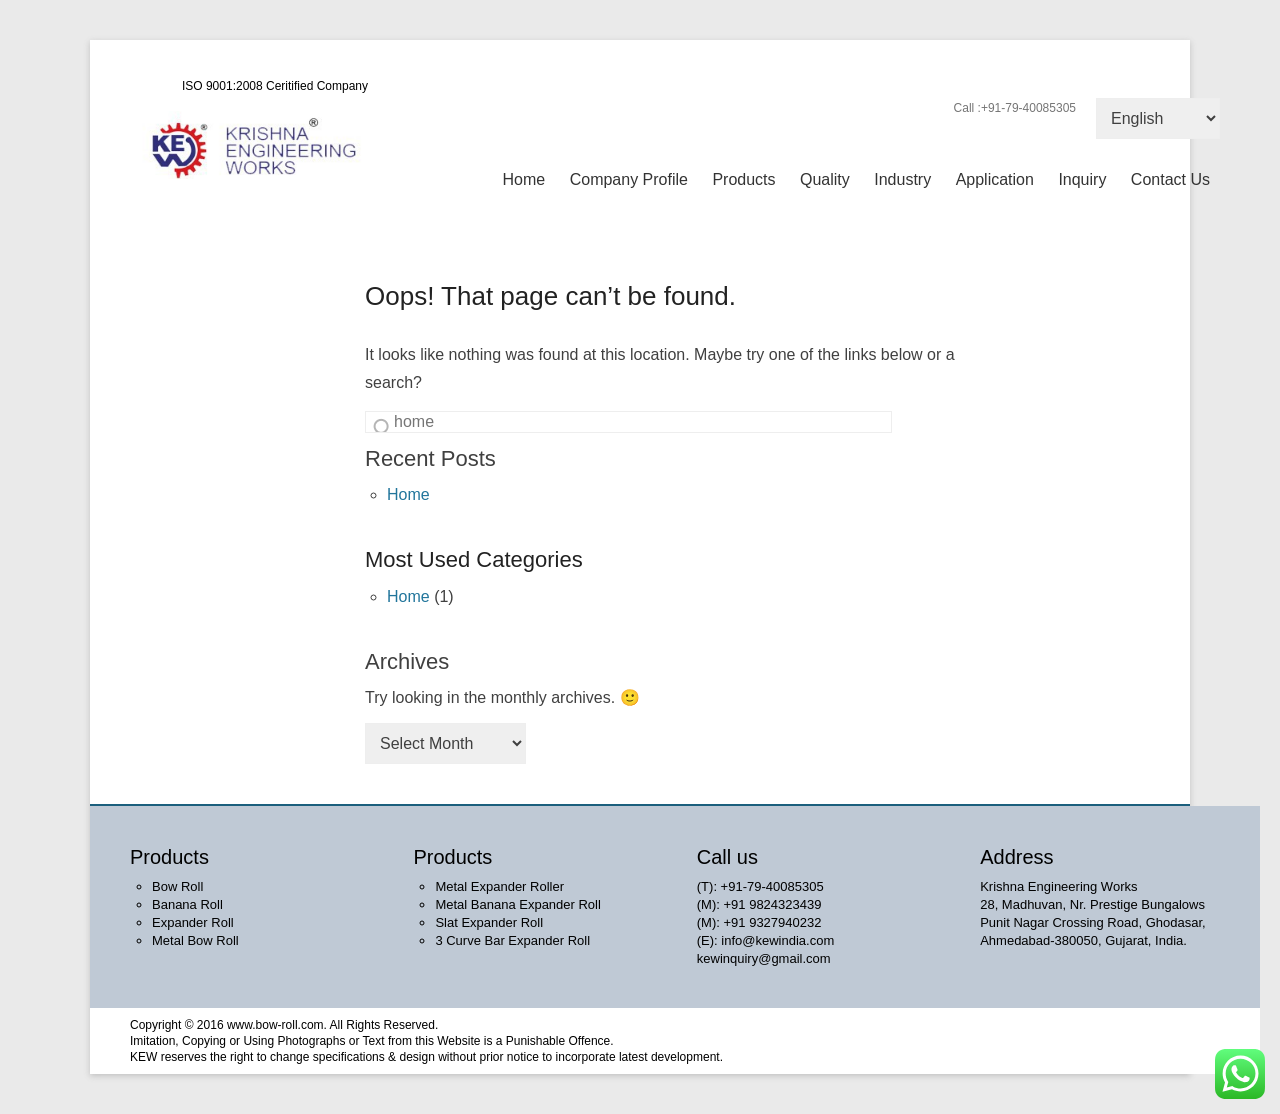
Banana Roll (187, 904)
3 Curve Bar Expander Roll (512, 940)
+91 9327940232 (773, 922)
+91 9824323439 (773, 904)
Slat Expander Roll (489, 922)
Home (524, 179)
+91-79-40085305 (772, 886)
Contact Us (1170, 179)
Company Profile (629, 179)
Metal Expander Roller (499, 886)
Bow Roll (177, 886)
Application (995, 179)
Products (743, 179)
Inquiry (1082, 179)
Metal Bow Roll (195, 940)
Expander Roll (193, 922)
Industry (902, 179)
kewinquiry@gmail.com (764, 958)
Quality (825, 179)
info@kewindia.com (777, 940)
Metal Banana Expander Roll (518, 904)
